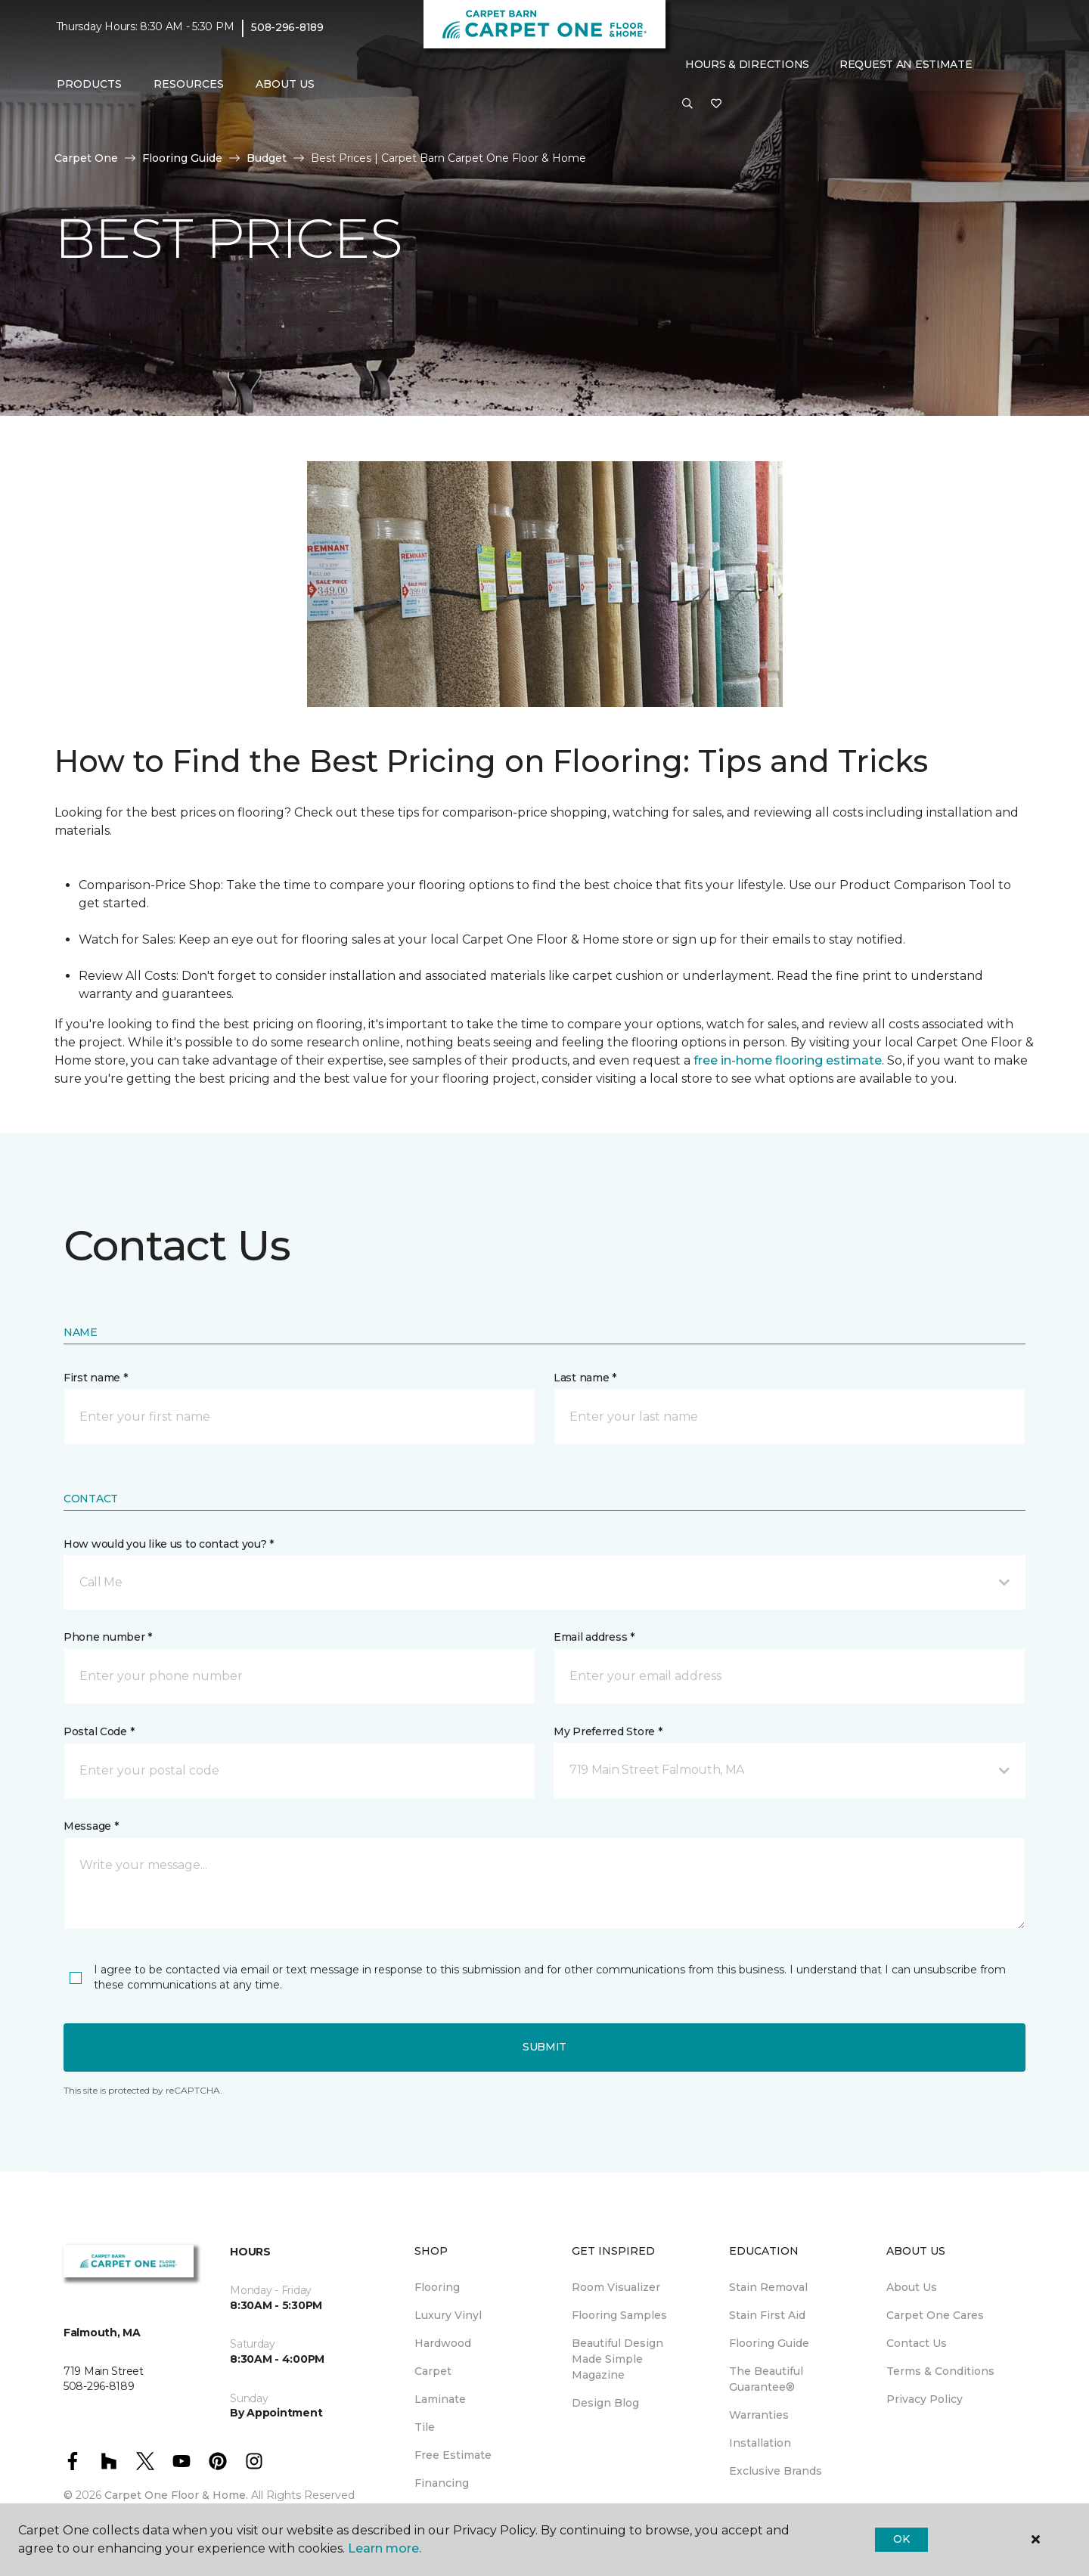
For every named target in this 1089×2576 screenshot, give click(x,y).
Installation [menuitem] (760, 2443)
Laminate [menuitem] (440, 2399)
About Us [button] (285, 84)
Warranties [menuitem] (759, 2415)
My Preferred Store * (608, 1731)
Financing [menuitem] (441, 2483)
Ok (901, 2539)
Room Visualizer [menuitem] (616, 2287)
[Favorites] (716, 104)
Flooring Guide (182, 158)
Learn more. (384, 2548)
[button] (687, 104)
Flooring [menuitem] (437, 2287)
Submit (544, 2047)
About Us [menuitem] (911, 2287)
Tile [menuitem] (424, 2427)
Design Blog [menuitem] (605, 2403)
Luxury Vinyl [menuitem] (448, 2315)
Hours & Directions (747, 64)
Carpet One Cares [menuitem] (935, 2315)
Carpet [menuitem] (432, 2371)
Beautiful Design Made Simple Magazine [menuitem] (617, 2359)
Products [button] (89, 84)
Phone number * (108, 1637)
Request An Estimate (906, 64)
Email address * (594, 1637)
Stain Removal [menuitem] (768, 2287)
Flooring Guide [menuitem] (769, 2343)
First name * (96, 1377)
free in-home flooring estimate (787, 1060)
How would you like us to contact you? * (169, 1544)
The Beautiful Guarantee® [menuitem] (766, 2379)
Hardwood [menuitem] (442, 2343)
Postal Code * (99, 1731)
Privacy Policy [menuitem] (924, 2399)
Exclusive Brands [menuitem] (775, 2471)
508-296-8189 (287, 27)
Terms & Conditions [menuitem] (940, 2371)
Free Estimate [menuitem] (453, 2455)
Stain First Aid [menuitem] (767, 2315)
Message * (91, 1826)
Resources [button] (189, 84)
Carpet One (86, 158)
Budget (267, 158)
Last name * (585, 1377)
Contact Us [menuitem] (916, 2343)
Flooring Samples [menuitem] (619, 2315)
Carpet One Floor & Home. (176, 2495)
